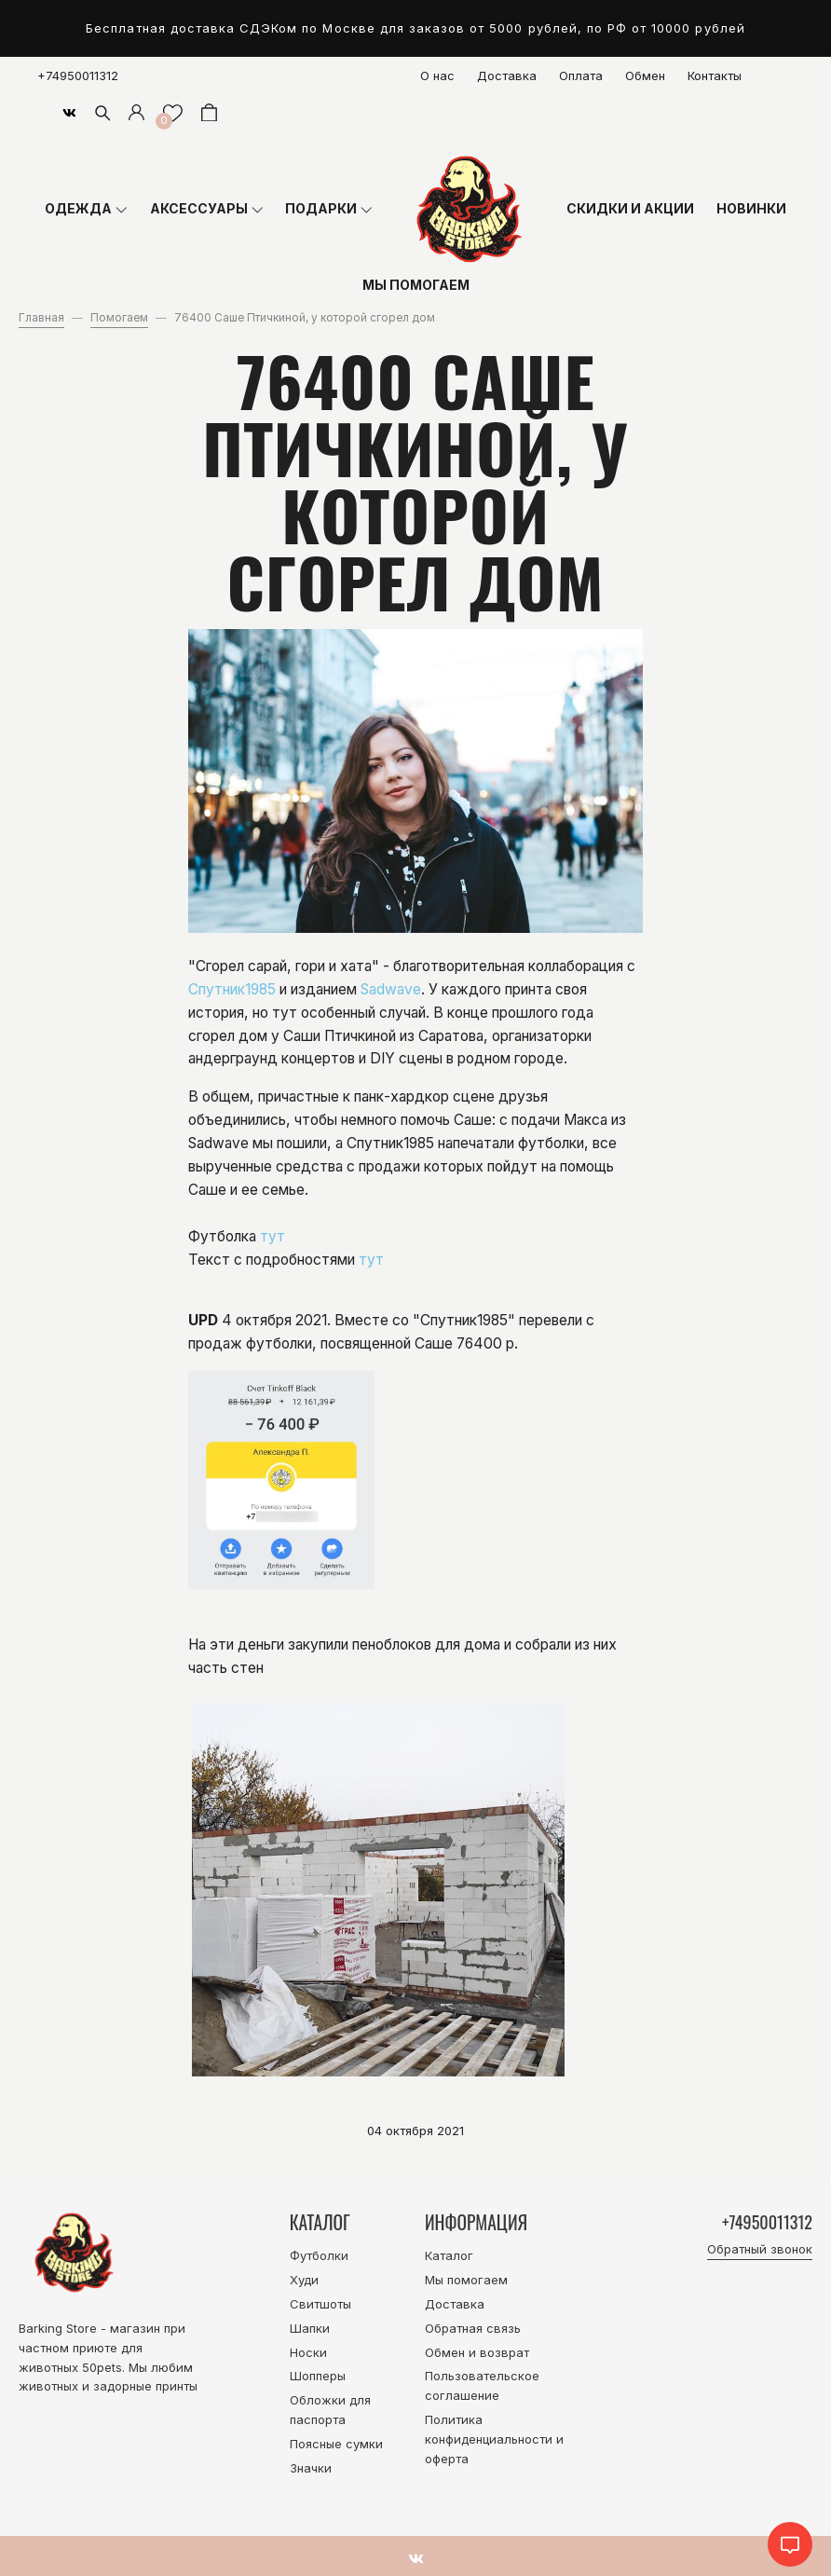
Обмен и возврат (477, 2352)
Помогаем (119, 317)
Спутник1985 (232, 989)
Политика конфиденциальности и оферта (494, 2439)
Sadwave (391, 989)
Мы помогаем (466, 2279)
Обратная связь (473, 2328)
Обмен (645, 75)
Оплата (581, 75)
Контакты (715, 75)
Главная (41, 317)
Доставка (507, 75)
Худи (304, 2279)
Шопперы (318, 2375)
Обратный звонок (759, 2249)
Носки (308, 2352)
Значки (311, 2467)
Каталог (449, 2255)
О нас (437, 75)
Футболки (319, 2255)
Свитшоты (320, 2303)
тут (272, 1236)
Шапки (310, 2328)
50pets (102, 2367)
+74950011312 (77, 75)
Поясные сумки (336, 2443)
